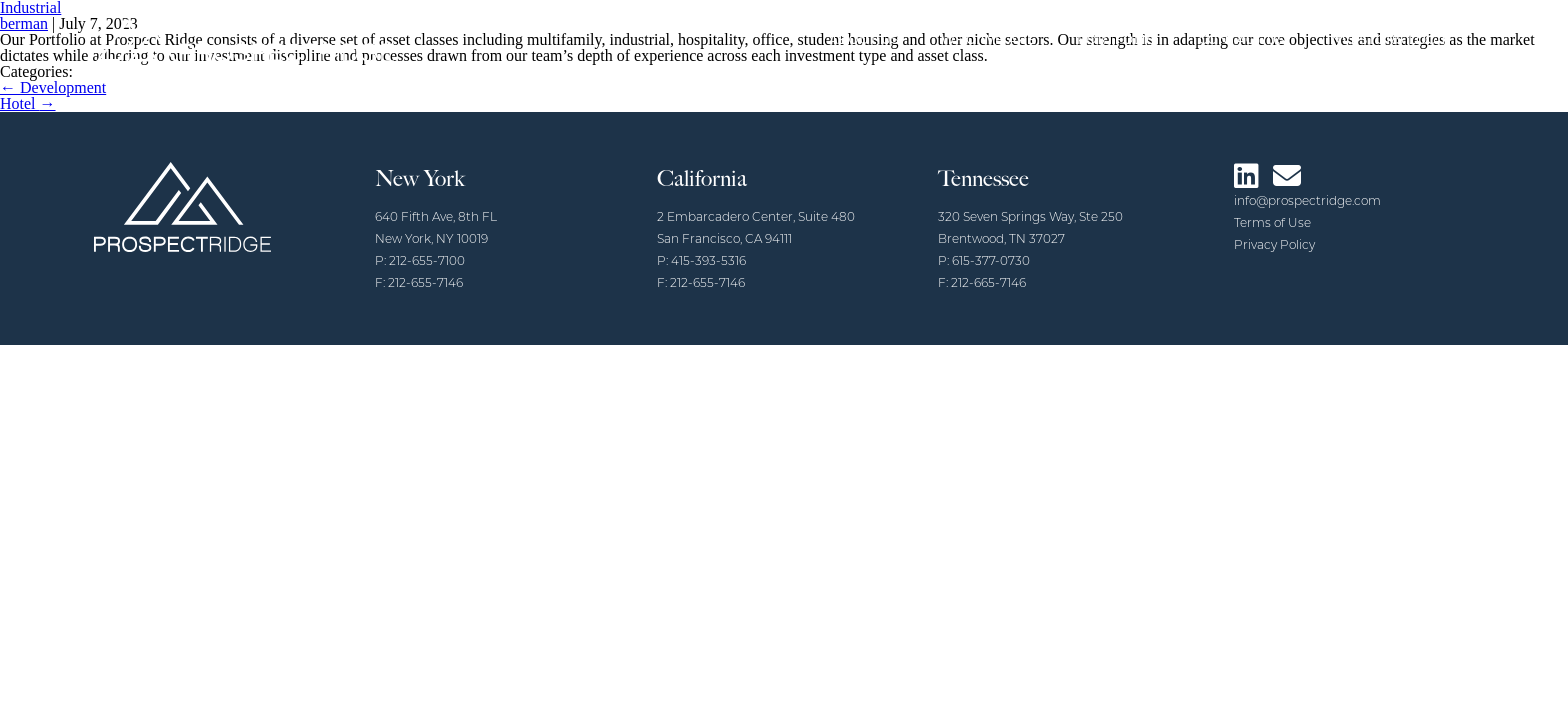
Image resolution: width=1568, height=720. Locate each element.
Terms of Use (1272, 224)
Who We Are (988, 39)
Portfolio (1117, 39)
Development (53, 87)
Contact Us (1242, 39)
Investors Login (1389, 39)
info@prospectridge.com (1307, 202)
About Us (864, 39)
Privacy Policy (1274, 246)
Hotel (28, 103)
